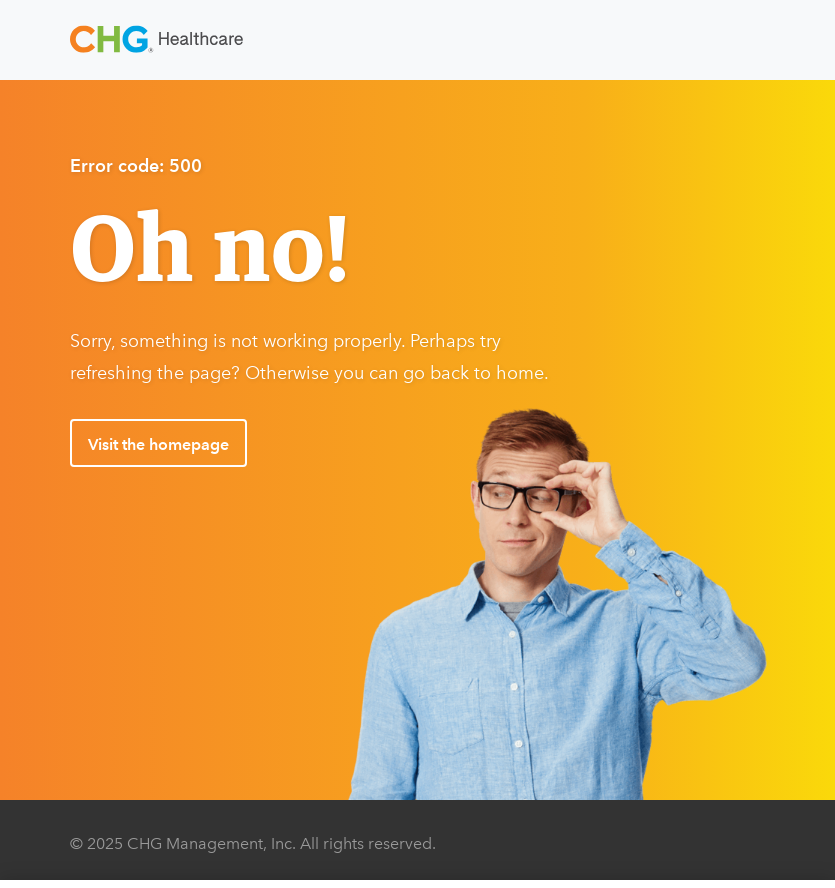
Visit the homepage (158, 444)
